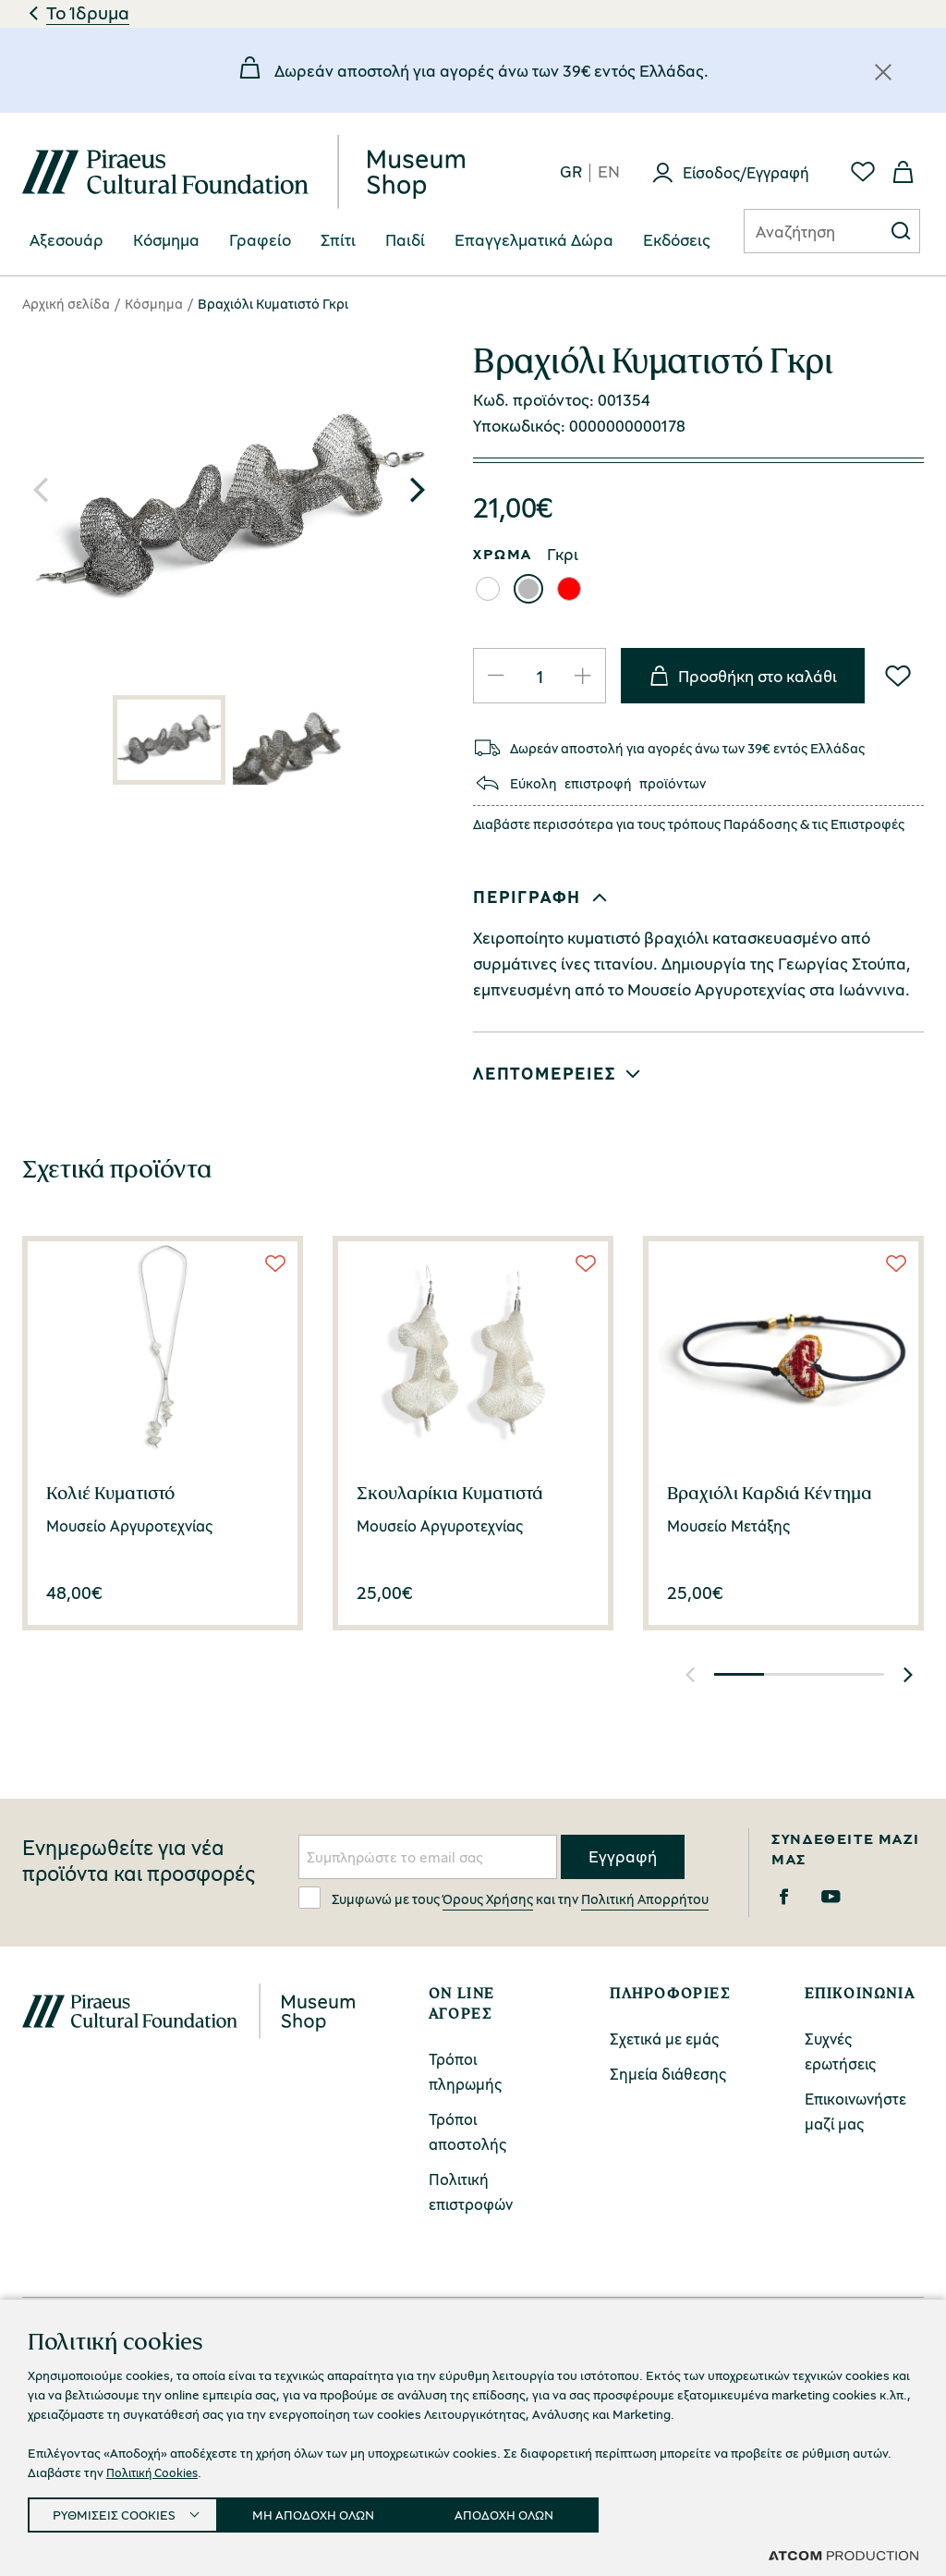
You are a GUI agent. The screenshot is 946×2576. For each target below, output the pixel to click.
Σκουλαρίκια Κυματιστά (450, 1493)
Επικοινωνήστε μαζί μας (855, 2111)
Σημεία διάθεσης (668, 2073)
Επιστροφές (867, 823)
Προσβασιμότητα (485, 2510)
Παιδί (405, 239)
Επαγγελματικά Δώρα (534, 239)
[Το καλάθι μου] (903, 172)
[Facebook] (783, 1897)
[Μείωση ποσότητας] (496, 675)
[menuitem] (66, 241)
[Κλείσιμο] (883, 72)
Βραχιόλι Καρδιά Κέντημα (769, 1493)
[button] (417, 489)
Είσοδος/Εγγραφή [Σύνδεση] (746, 172)
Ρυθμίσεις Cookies (311, 2511)
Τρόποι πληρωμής (465, 2071)
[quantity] (539, 676)
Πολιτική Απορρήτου (645, 1898)
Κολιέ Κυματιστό (110, 1493)
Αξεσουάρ (66, 239)
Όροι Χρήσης (484, 2477)
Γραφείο (260, 239)
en (609, 172)
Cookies (613, 2477)
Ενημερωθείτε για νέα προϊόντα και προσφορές (138, 1860)
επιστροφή (598, 783)
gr (571, 172)
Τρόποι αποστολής (467, 2131)
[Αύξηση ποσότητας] (583, 675)
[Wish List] (897, 675)
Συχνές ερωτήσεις (840, 2051)
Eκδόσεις (676, 239)
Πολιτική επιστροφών (471, 2191)
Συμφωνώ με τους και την (503, 1897)
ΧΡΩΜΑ (502, 553)
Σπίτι (338, 239)
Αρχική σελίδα (66, 303)
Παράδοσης (760, 823)
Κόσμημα (166, 239)
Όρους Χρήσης (488, 1898)
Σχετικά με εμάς (664, 2038)
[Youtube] (831, 1897)
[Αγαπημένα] (863, 172)
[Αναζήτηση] (799, 231)
